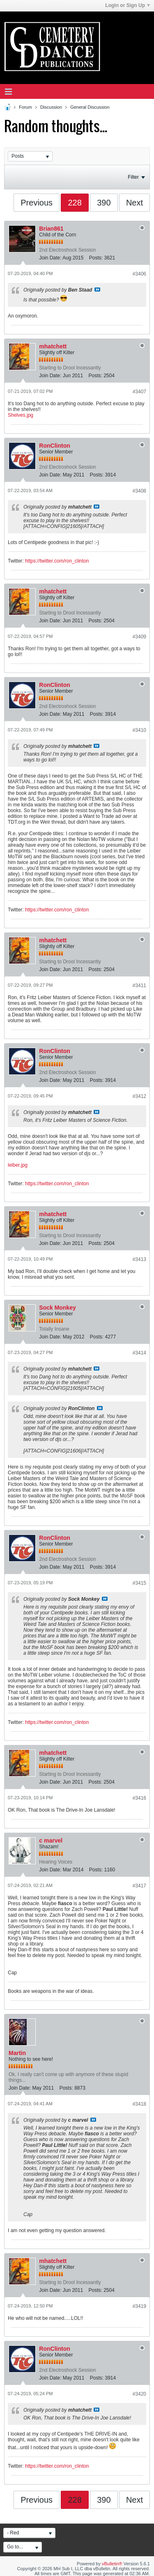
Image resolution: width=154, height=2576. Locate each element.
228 (74, 202)
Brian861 (51, 228)
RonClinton (54, 445)
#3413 (139, 1259)
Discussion (51, 107)
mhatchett (53, 346)
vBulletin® (112, 2563)
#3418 (139, 2104)
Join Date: (50, 258)
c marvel (50, 1840)
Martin (17, 2053)
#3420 (139, 2394)
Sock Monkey (57, 1307)
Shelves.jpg (20, 415)
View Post (97, 289)
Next (134, 202)
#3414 (139, 1353)
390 (103, 202)
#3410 (139, 730)
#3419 (139, 2306)
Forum (25, 107)
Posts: (96, 258)
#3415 (139, 1583)
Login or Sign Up (127, 5)
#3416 (139, 1798)
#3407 (139, 392)
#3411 (139, 985)
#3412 (139, 1096)
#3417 (139, 1886)
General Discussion (89, 107)
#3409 (139, 637)
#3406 (139, 274)
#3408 (139, 491)
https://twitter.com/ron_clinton (57, 561)
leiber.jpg (18, 1165)
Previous (37, 202)
